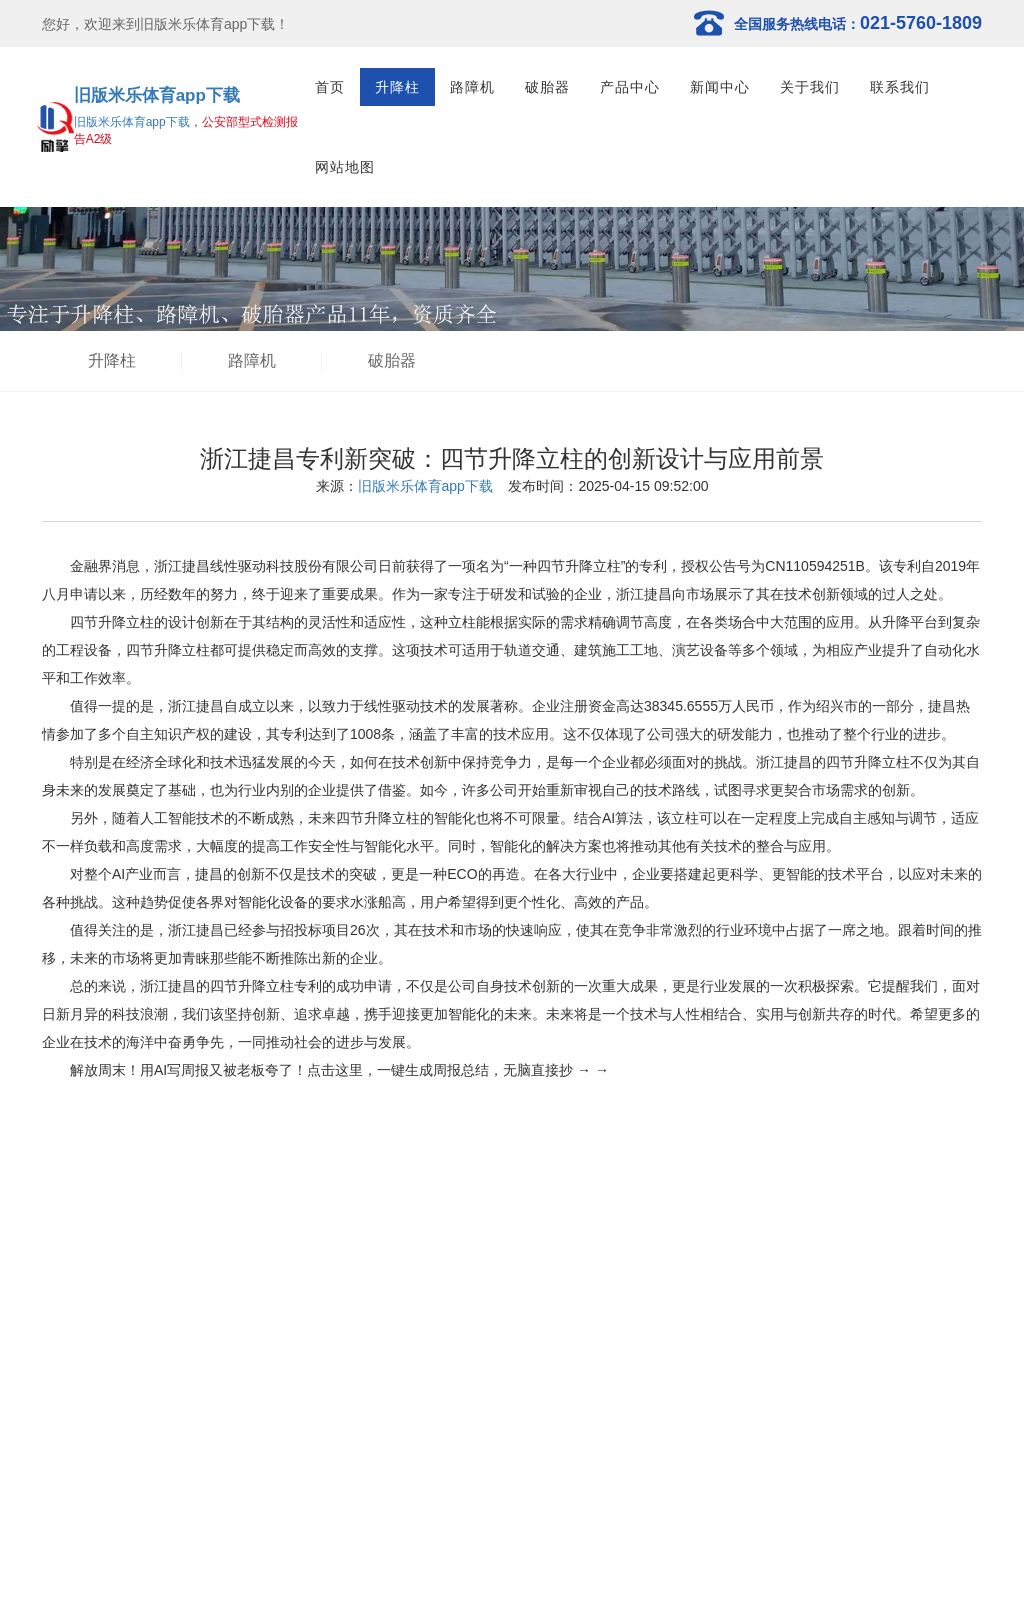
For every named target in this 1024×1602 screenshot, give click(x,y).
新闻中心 (720, 87)
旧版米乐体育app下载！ (214, 24)
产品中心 (630, 87)
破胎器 (547, 87)
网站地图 (345, 167)
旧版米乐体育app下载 (157, 95)
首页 (330, 87)
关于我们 (810, 87)
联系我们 (900, 87)
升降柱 (397, 87)
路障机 (472, 87)
